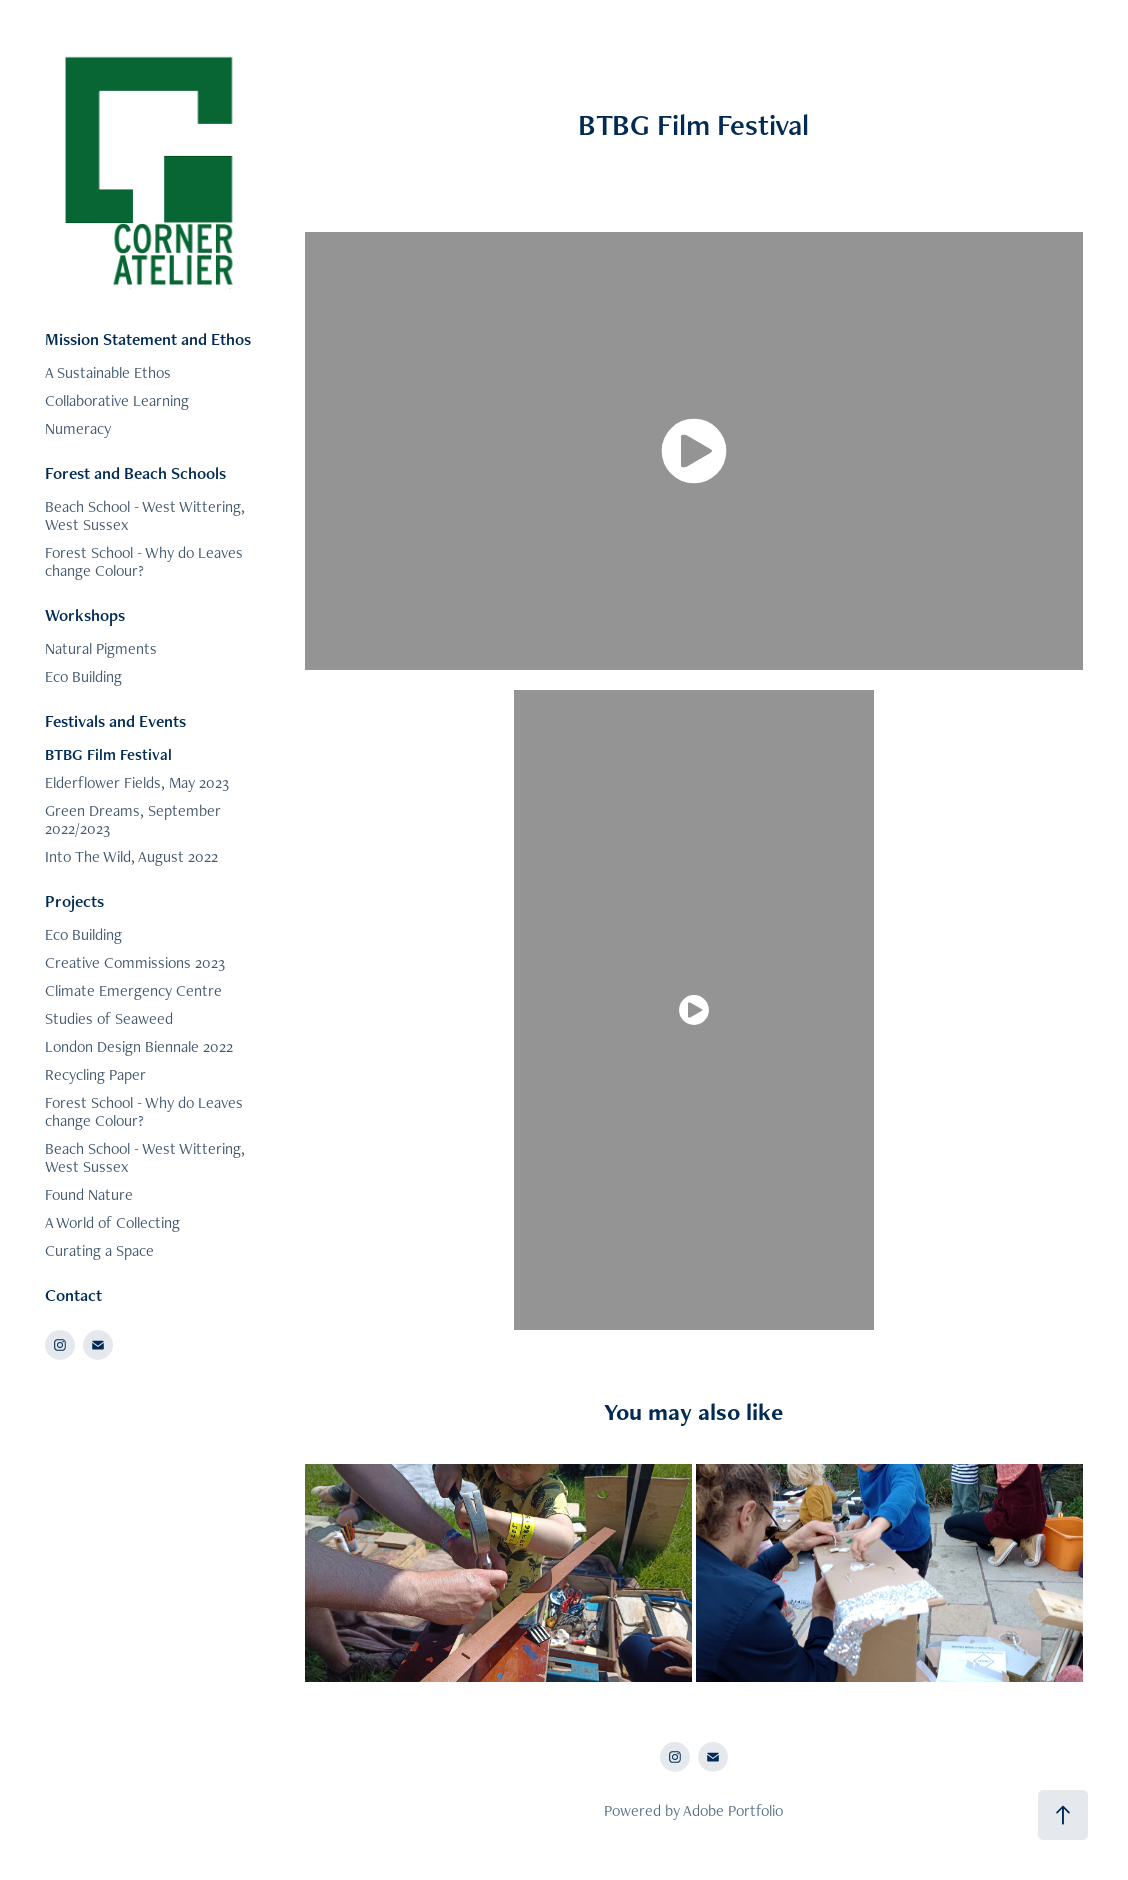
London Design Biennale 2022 (139, 1046)
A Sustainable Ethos (108, 372)
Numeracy (78, 428)
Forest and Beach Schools (135, 473)
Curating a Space (99, 1250)
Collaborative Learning (117, 400)
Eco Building (83, 676)
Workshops (85, 615)
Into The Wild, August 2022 (131, 856)
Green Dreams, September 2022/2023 (133, 819)
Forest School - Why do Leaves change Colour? (144, 561)
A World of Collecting (112, 1222)
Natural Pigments (101, 648)
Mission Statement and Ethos (148, 339)
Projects (74, 901)
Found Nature (89, 1194)
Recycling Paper (95, 1074)
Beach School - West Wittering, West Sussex (145, 515)
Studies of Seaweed (109, 1018)
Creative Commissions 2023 (135, 962)
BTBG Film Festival (108, 754)
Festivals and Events (115, 721)
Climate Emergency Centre (133, 990)
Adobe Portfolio (733, 1810)
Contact (73, 1295)
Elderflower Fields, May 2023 (137, 782)
